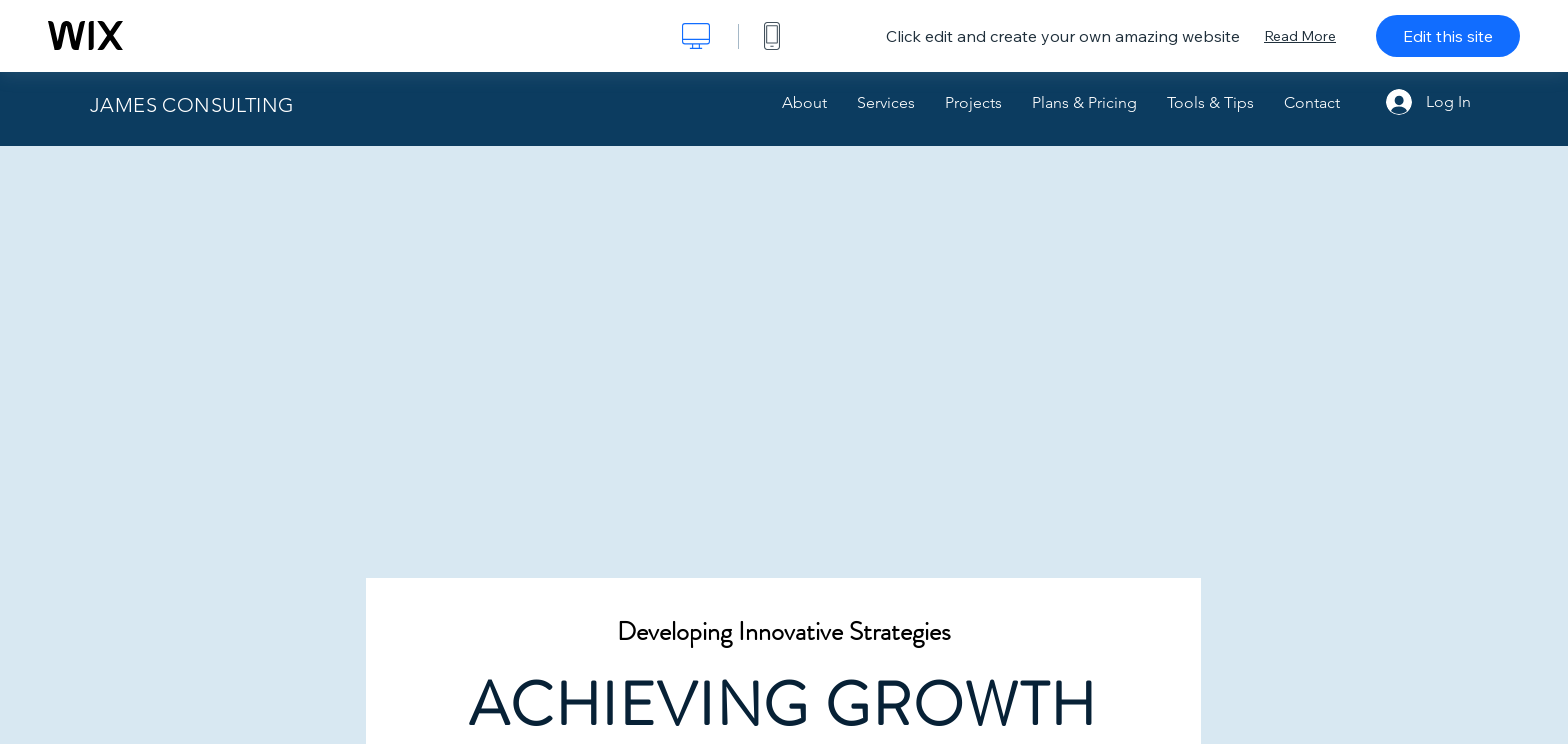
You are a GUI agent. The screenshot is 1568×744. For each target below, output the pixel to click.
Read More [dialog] (1300, 36)
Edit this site (1448, 36)
